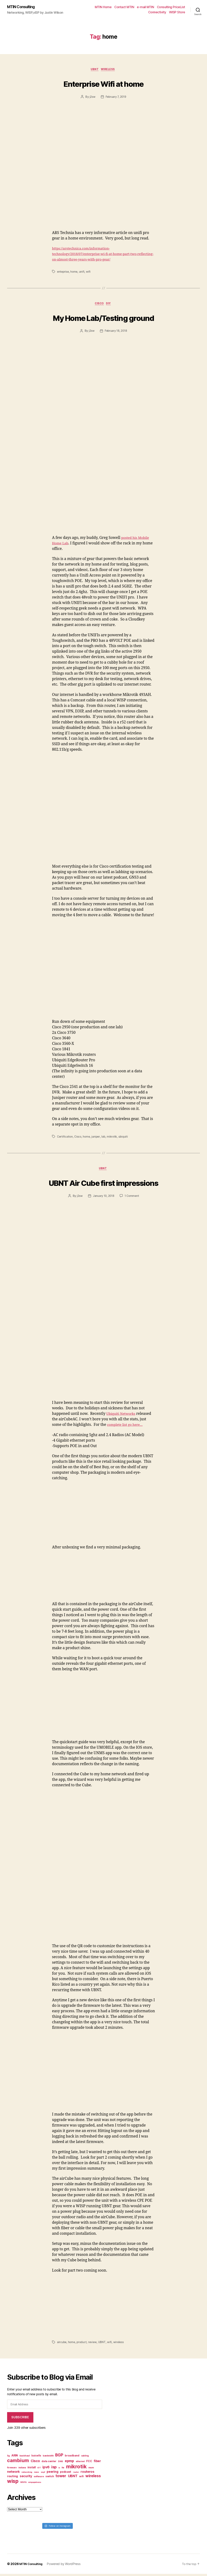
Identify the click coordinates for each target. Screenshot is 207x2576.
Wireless (109, 70)
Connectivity (157, 12)
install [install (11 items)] (32, 2469)
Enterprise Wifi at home (103, 84)
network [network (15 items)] (13, 2474)
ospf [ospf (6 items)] (43, 2474)
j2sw (92, 98)
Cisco (78, 1138)
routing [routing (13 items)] (12, 2478)
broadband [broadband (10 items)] (72, 2457)
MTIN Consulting (23, 7)
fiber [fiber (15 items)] (97, 2463)
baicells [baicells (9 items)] (36, 2457)
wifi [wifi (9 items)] (81, 2478)
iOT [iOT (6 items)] (39, 2470)
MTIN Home (103, 7)
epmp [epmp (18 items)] (69, 2463)
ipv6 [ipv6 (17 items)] (46, 2469)
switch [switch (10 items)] (49, 2478)
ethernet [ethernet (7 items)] (80, 2463)
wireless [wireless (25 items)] (93, 2478)
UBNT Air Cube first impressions (103, 1184)
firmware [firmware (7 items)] (12, 2470)
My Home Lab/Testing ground (103, 318)
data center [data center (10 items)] (49, 2463)
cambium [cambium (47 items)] (18, 2462)
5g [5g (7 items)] (8, 2458)
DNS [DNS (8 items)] (60, 2463)
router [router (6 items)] (76, 2474)
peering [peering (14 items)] (52, 2474)
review (93, 2344)
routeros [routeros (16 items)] (87, 2474)
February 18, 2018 (116, 332)
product (82, 2344)
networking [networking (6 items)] (26, 2474)
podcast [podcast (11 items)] (65, 2474)
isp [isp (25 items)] (54, 2469)
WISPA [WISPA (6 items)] (23, 2484)
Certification (65, 1138)
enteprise (63, 272)
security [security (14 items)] (26, 2478)
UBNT (95, 70)
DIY (110, 305)
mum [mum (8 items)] (91, 2469)
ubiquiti (125, 1138)
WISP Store (177, 12)
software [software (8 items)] (39, 2478)
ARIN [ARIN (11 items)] (14, 2457)
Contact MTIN (124, 7)
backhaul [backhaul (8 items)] (25, 2457)
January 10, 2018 (103, 1198)
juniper (97, 1138)
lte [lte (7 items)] (63, 2470)
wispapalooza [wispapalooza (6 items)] (34, 2484)
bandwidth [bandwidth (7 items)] (48, 2458)
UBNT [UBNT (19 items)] (73, 2478)
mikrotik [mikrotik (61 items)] (76, 2468)
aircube (62, 2344)
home (74, 272)
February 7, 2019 (116, 98)
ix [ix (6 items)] (59, 2470)
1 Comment (132, 1198)
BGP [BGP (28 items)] (59, 2457)
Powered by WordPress (66, 2566)
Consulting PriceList (171, 7)
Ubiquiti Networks (122, 1416)
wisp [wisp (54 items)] (12, 2483)
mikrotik (113, 1138)
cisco (99, 305)
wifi (89, 272)
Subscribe (20, 2419)
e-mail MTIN (145, 7)
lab (105, 1138)
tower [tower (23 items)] (61, 2478)
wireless (119, 2344)
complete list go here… (127, 1427)
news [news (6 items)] (36, 2474)
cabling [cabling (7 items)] (85, 2458)
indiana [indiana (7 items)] (22, 2470)
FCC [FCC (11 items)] (89, 2463)
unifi (82, 272)
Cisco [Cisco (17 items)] (35, 2463)
